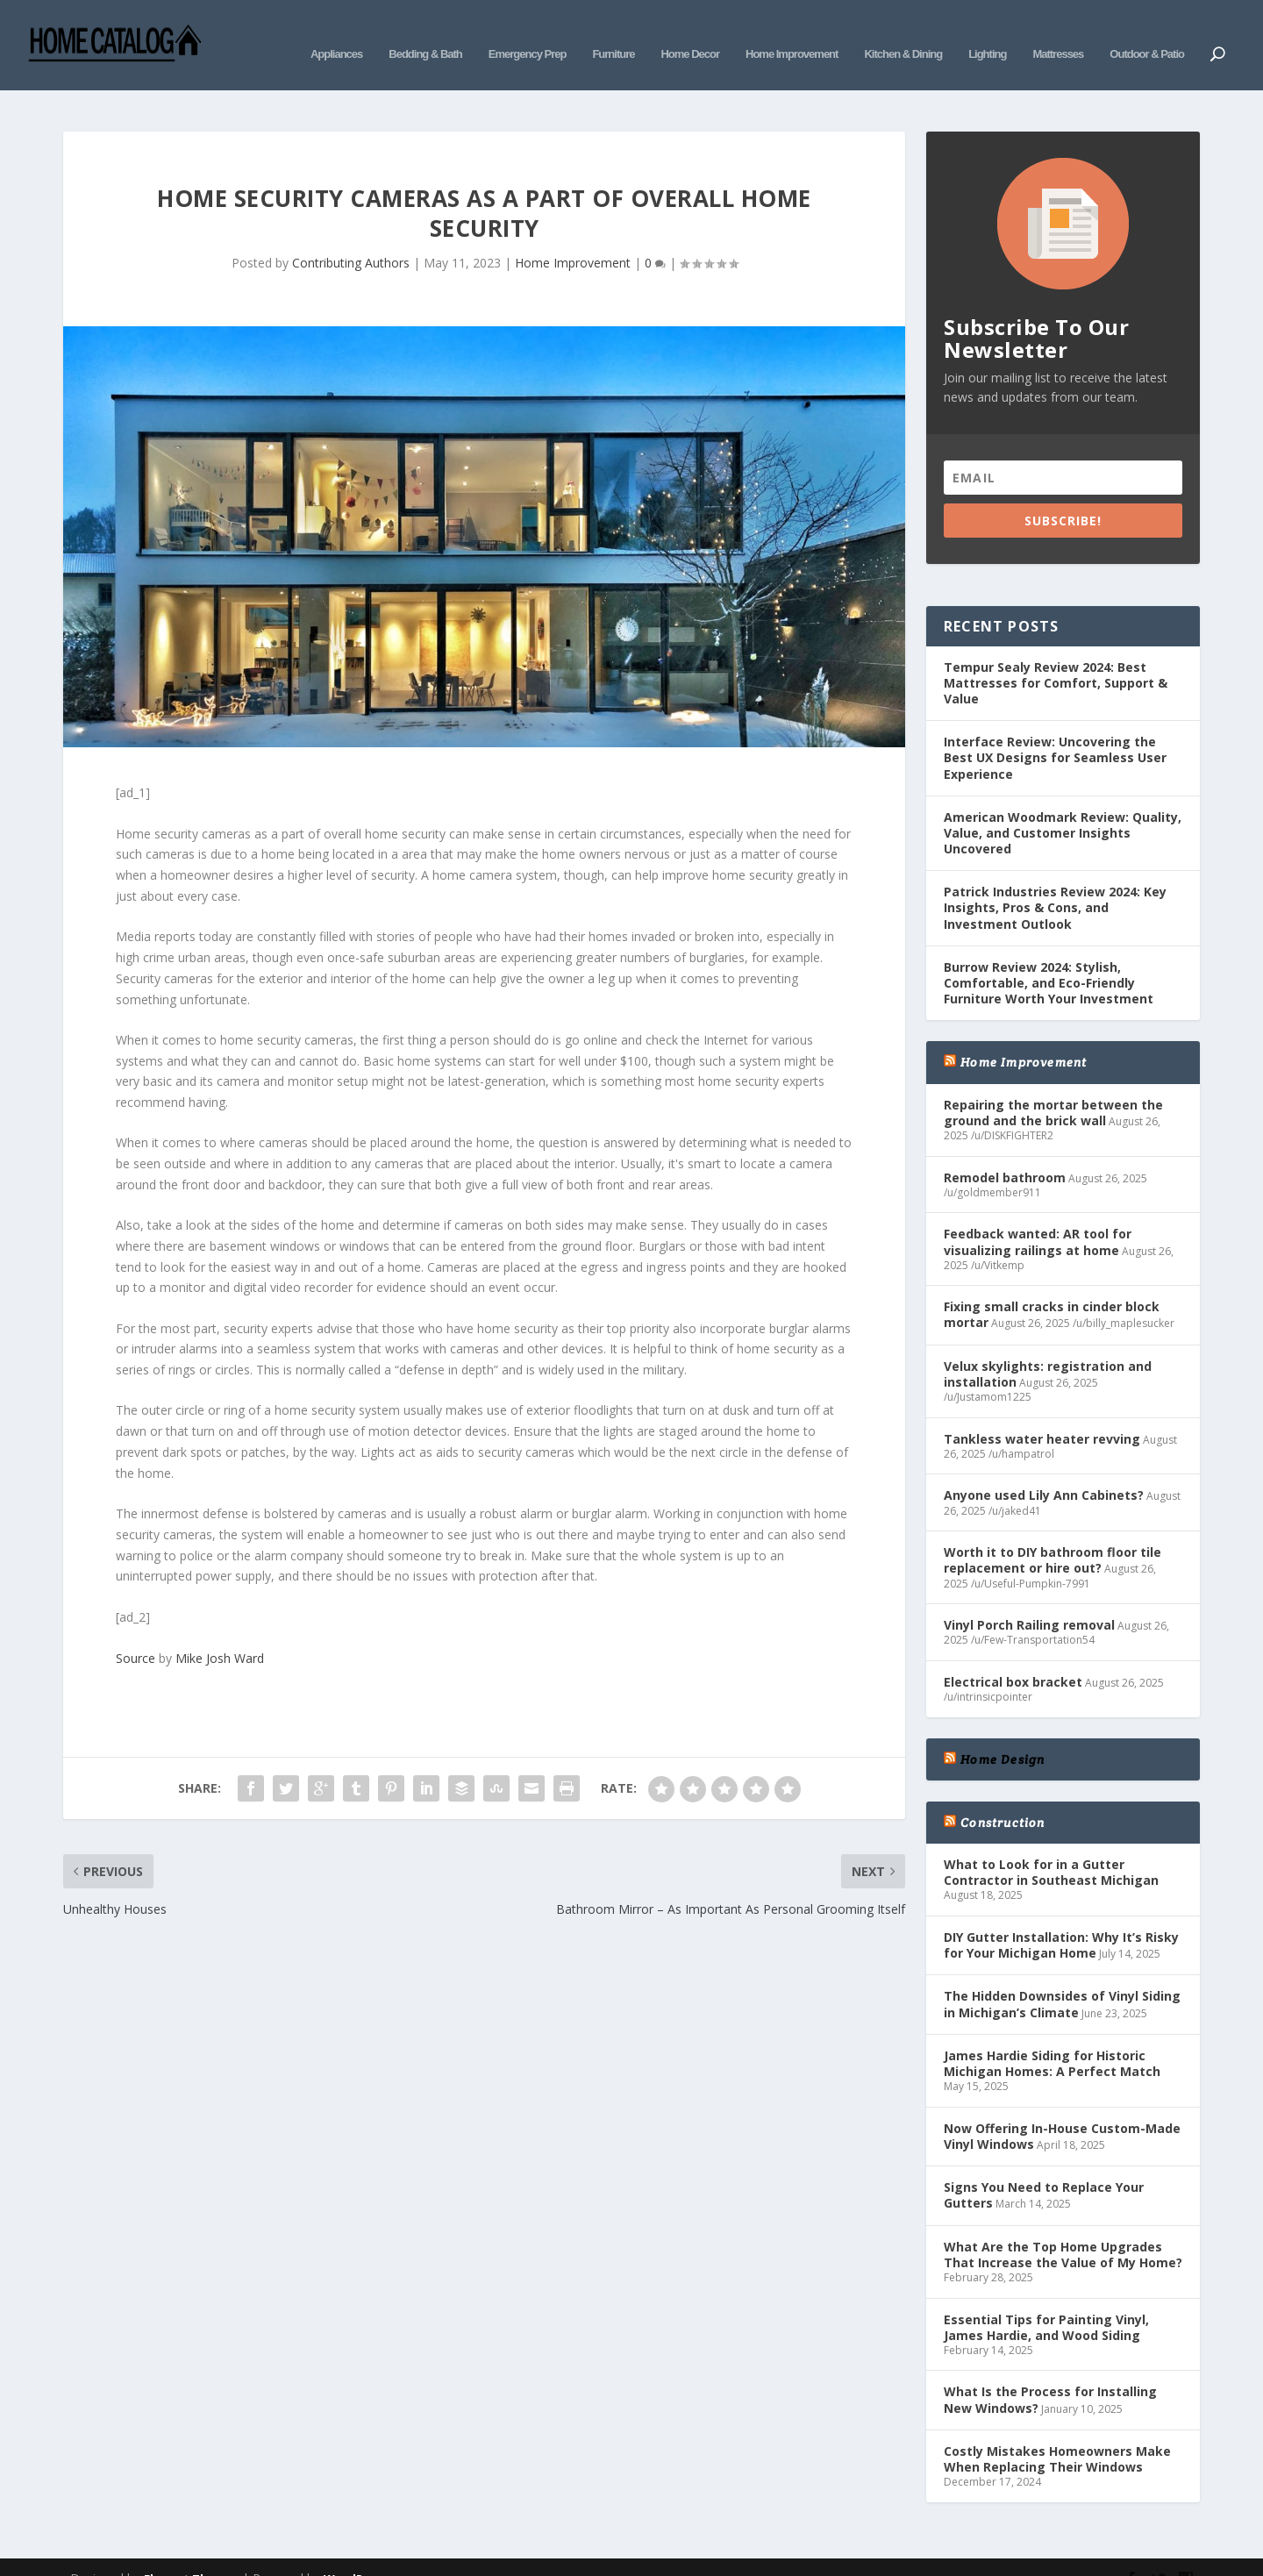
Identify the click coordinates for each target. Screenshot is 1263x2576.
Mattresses (1057, 32)
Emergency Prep (528, 32)
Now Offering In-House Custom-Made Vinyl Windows (1062, 2110)
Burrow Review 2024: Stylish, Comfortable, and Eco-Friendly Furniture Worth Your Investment (1048, 956)
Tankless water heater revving (1042, 1412)
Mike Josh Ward (219, 1631)
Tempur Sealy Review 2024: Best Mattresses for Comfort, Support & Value (1055, 656)
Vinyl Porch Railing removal (1029, 1598)
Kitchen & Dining (903, 32)
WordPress (356, 2552)
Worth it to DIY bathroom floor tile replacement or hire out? (1052, 1533)
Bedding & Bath (425, 32)
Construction (1002, 1796)
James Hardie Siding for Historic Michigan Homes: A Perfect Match (1052, 2037)
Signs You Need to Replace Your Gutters (1044, 2168)
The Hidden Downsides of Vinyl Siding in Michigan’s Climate (1062, 1977)
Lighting (987, 32)
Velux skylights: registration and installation (1048, 1347)
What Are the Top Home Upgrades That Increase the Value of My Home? (1063, 2228)
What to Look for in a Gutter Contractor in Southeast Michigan (1051, 1846)
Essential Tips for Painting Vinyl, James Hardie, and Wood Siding (1046, 2300)
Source (135, 1631)
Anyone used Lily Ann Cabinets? (1044, 1468)
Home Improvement (792, 32)
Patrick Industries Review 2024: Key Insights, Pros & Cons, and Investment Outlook (1055, 881)
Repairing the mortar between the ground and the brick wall (1053, 1086)
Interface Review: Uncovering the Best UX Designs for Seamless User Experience (1055, 731)
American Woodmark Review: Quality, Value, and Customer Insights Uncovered (1062, 806)
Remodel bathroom (1005, 1151)
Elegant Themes (191, 2552)
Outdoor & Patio (1147, 32)
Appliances (336, 32)
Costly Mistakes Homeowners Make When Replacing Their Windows (1057, 2432)
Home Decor (689, 32)
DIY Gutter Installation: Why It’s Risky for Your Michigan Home (1061, 1918)
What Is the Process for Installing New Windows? (1050, 2373)
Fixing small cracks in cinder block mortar (1052, 1288)
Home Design (1002, 1733)
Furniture (613, 32)
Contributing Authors (351, 236)
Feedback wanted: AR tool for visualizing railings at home (1037, 1215)
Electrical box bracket (1013, 1655)
